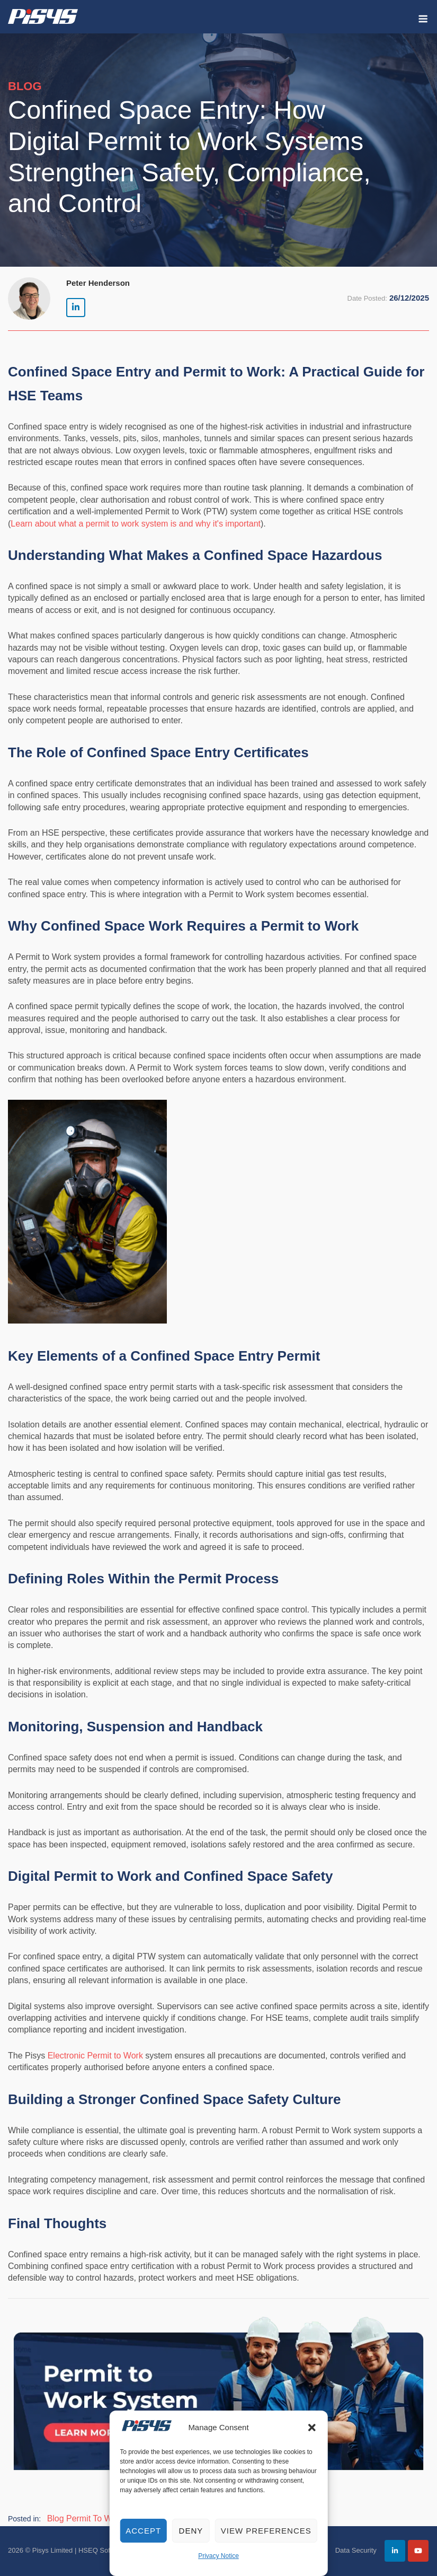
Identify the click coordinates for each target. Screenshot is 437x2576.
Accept (143, 2530)
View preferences (266, 2530)
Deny (191, 2530)
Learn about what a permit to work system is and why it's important (136, 523)
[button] (312, 2427)
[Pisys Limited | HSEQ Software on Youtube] (418, 2551)
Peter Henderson (98, 282)
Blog (55, 2518)
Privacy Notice (218, 2556)
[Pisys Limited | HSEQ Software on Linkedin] (75, 307)
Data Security (356, 2550)
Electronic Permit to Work (95, 2055)
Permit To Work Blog (104, 2518)
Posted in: (24, 2518)
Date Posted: (367, 298)
